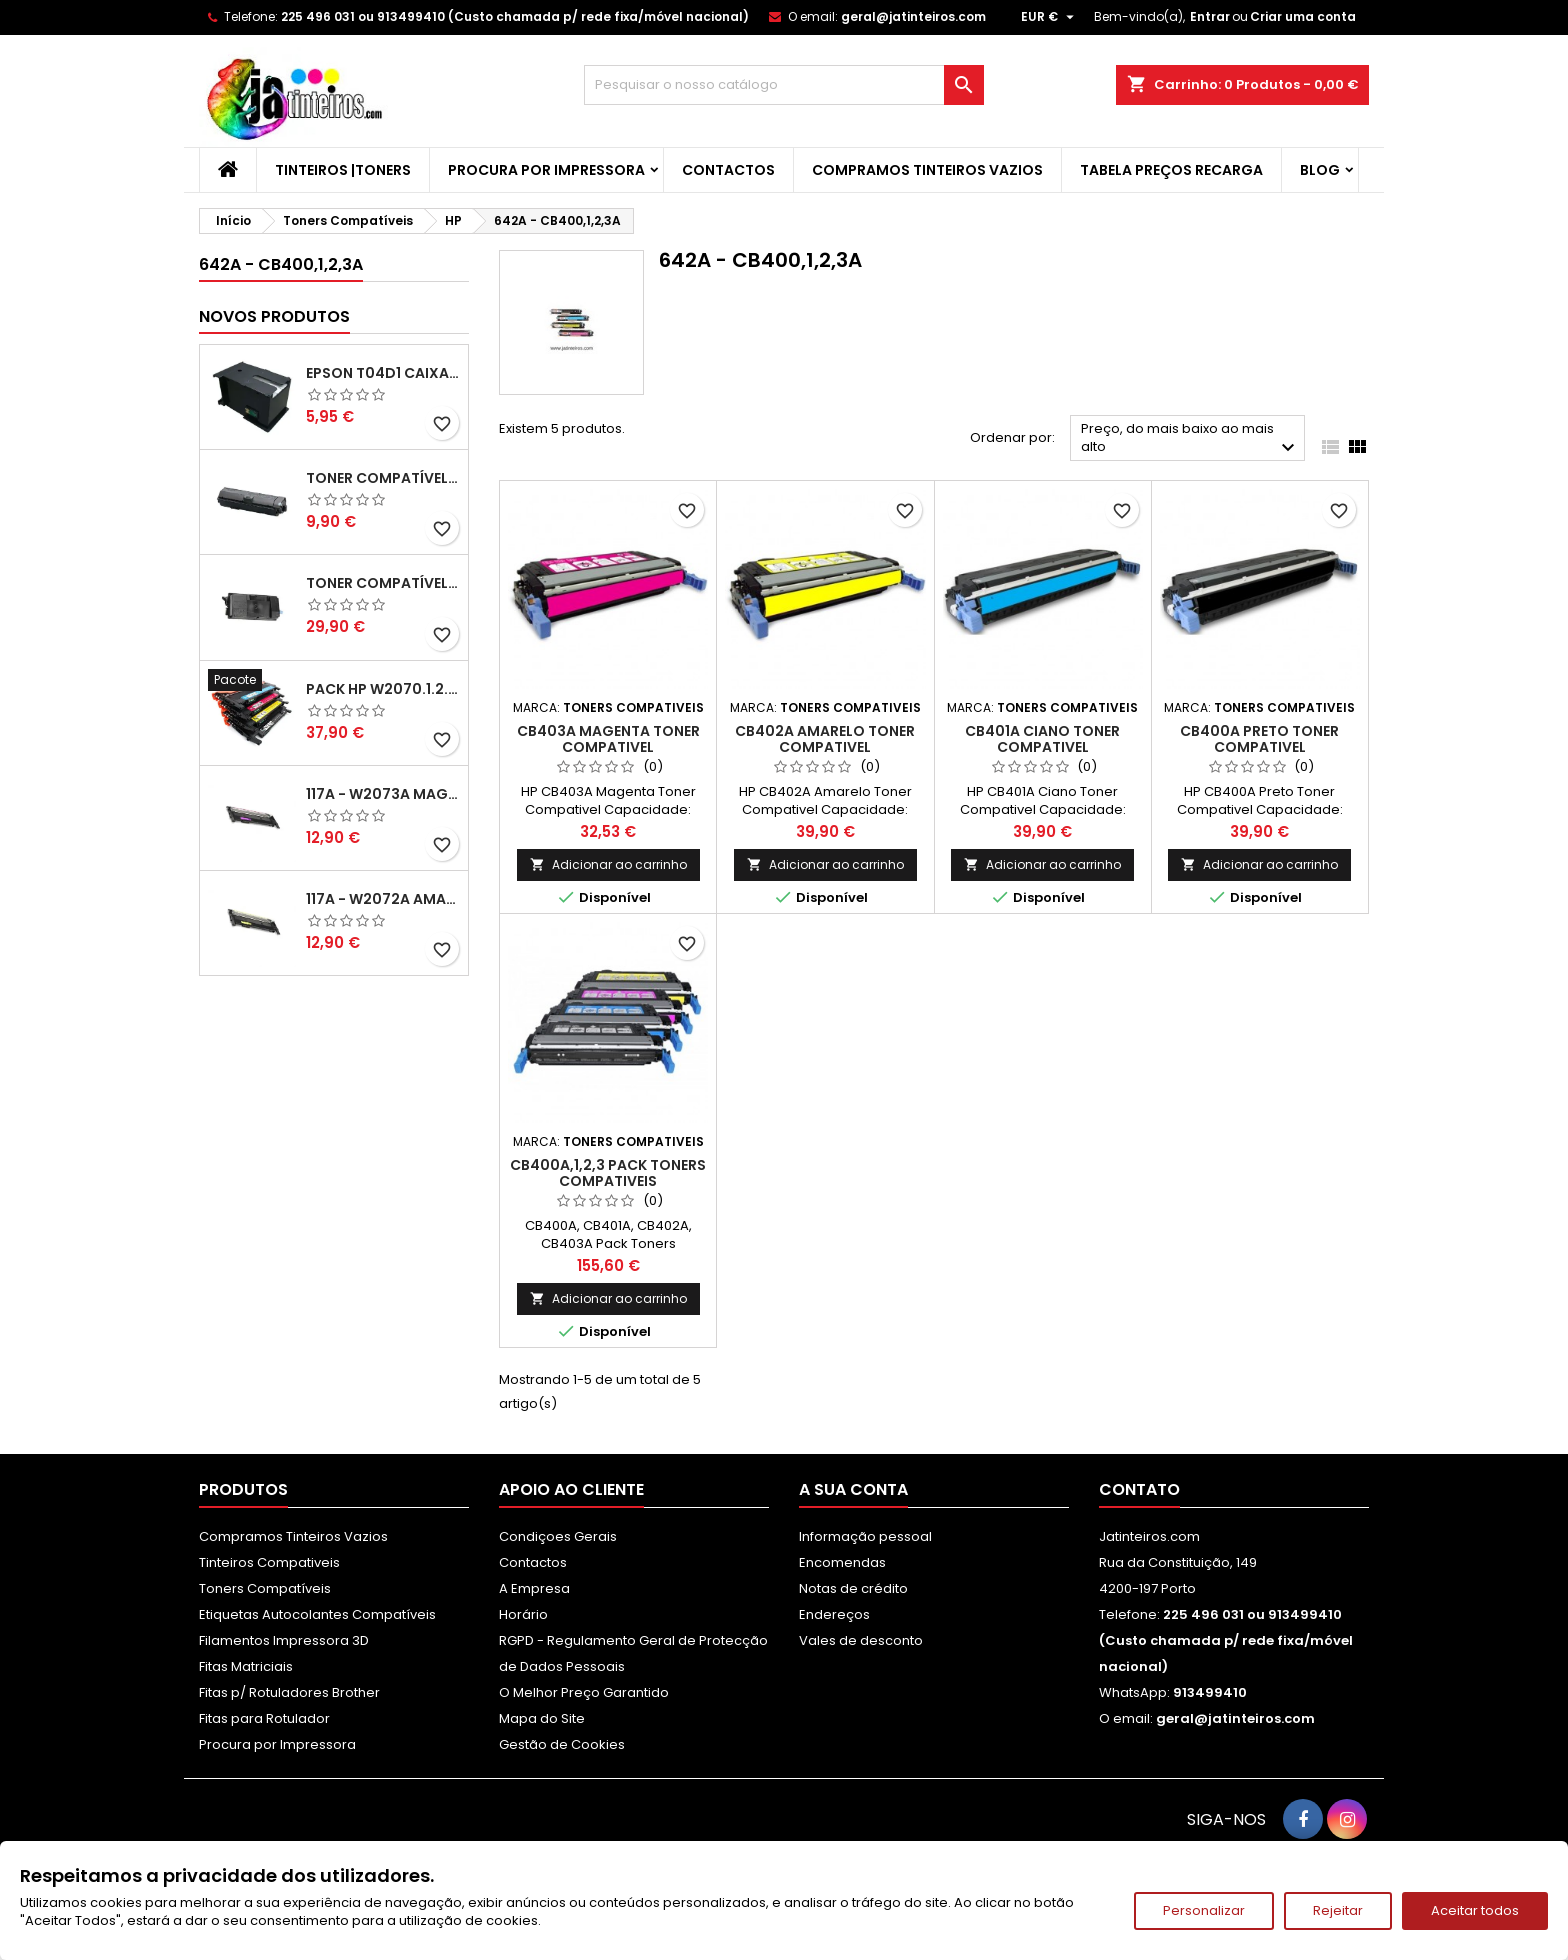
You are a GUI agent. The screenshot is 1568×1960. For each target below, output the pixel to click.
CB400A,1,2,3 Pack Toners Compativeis (608, 1173)
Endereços (834, 1614)
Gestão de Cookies (562, 1744)
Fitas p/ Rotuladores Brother (289, 1692)
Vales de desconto (861, 1640)
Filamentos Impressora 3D (284, 1640)
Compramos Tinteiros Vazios (927, 170)
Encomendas (842, 1562)
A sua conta (853, 1489)
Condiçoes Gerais (558, 1536)
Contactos (728, 170)
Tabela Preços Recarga (1171, 170)
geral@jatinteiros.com (913, 16)
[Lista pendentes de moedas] (1050, 17)
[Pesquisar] (784, 85)
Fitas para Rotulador (264, 1718)
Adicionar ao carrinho (608, 864)
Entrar (1210, 16)
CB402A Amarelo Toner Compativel (825, 739)
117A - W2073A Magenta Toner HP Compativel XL (383, 794)
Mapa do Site (542, 1718)
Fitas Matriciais (246, 1666)
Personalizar (1204, 1910)
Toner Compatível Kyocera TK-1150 (383, 478)
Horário (523, 1614)
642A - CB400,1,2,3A (281, 264)
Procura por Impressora (546, 170)
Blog (1320, 170)
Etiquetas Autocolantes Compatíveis (317, 1614)
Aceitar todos (1475, 1910)
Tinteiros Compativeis (269, 1562)
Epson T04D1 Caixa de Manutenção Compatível (383, 373)
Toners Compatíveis (265, 1588)
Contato (1139, 1489)
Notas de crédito (853, 1588)
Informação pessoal (865, 1536)
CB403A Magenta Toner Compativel (608, 739)
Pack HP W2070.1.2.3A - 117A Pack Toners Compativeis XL (383, 689)
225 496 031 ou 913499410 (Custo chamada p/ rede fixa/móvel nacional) (515, 16)
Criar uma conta (1303, 16)
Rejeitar (1338, 1910)
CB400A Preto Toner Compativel (1259, 739)
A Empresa (534, 1588)
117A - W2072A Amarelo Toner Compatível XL (383, 899)
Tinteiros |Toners (343, 170)
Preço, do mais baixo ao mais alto (1190, 439)
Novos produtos (274, 316)
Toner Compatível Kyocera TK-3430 (383, 583)
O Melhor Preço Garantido (584, 1692)
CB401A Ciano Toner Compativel (1042, 739)
